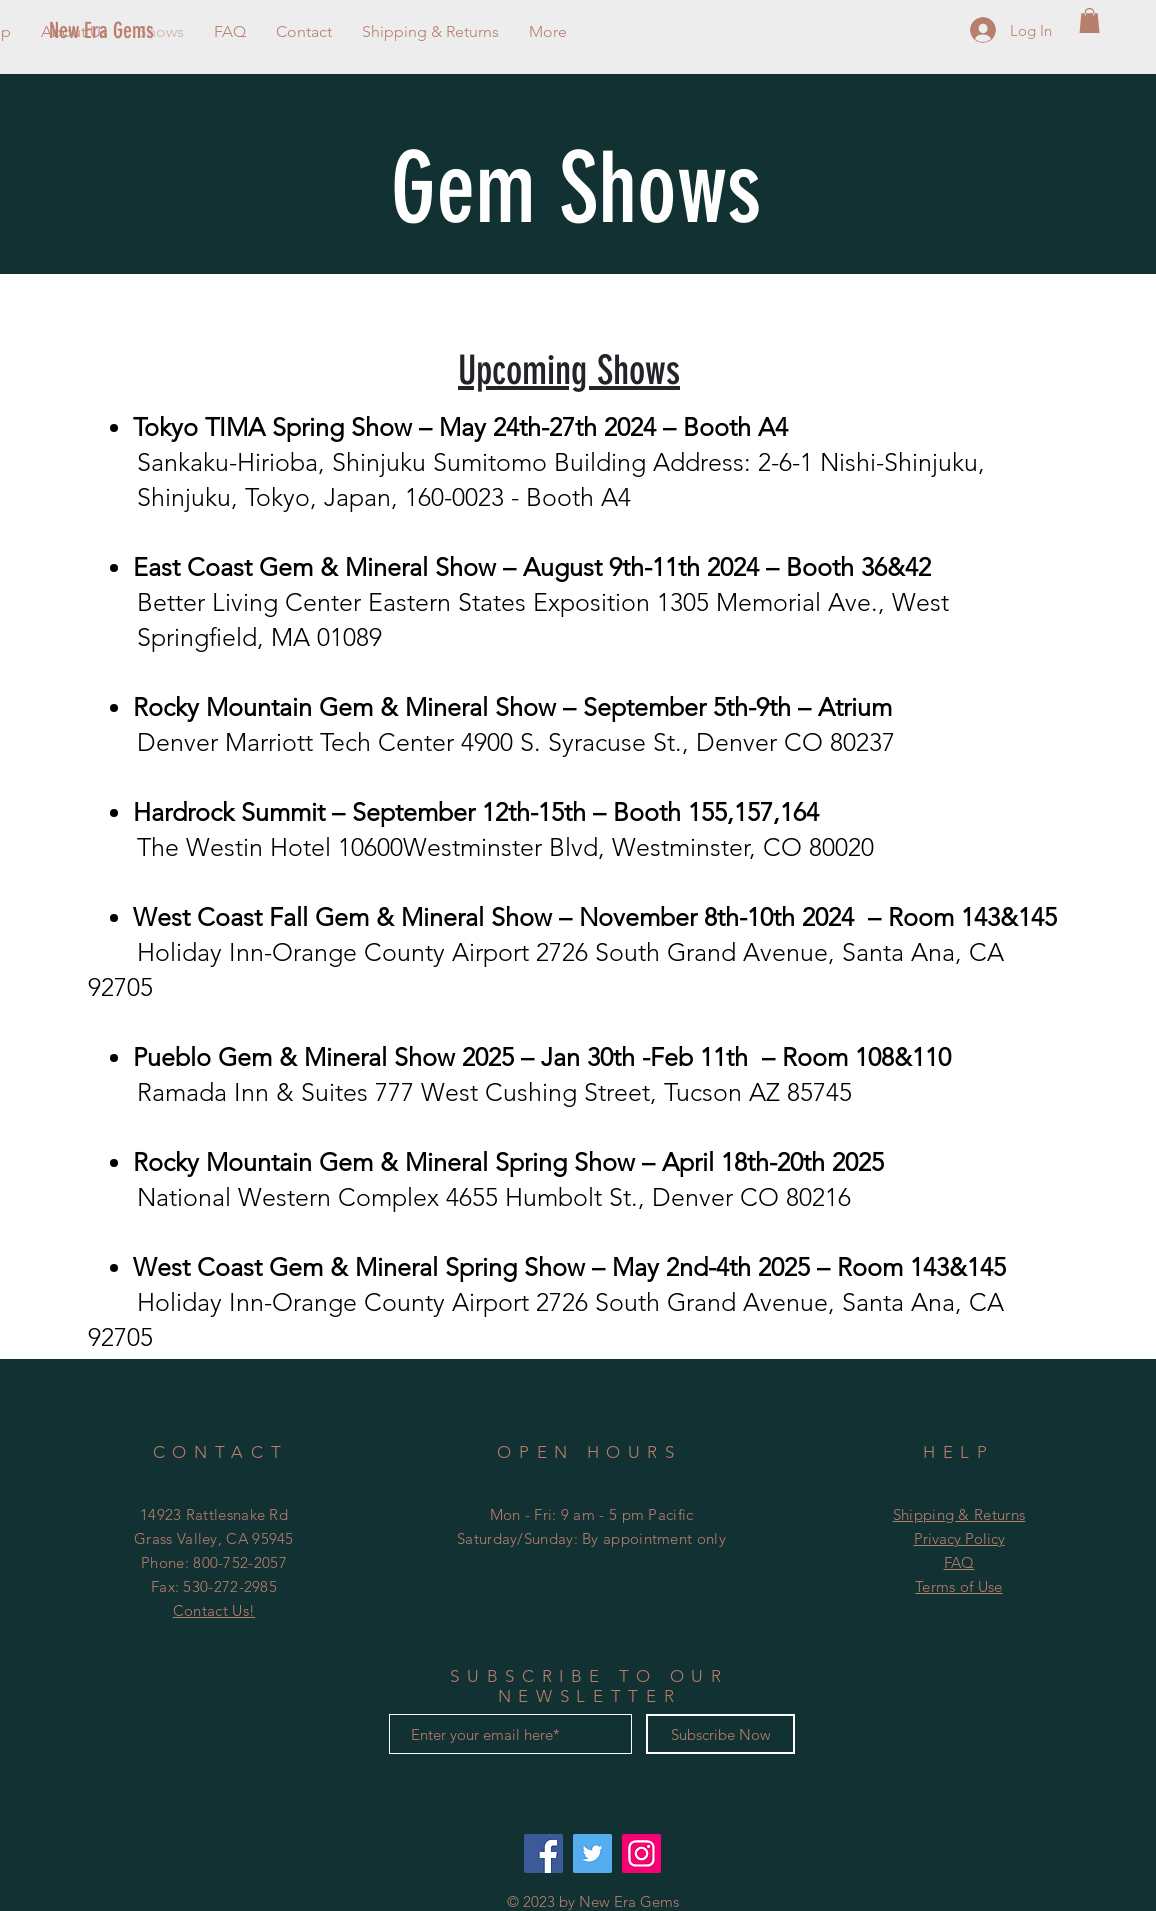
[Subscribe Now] (720, 1734)
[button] (1089, 20)
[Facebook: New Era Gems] (543, 1853)
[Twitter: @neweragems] (592, 1853)
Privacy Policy (959, 1538)
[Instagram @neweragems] (641, 1853)
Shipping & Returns (959, 1514)
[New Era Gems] (136, 31)
